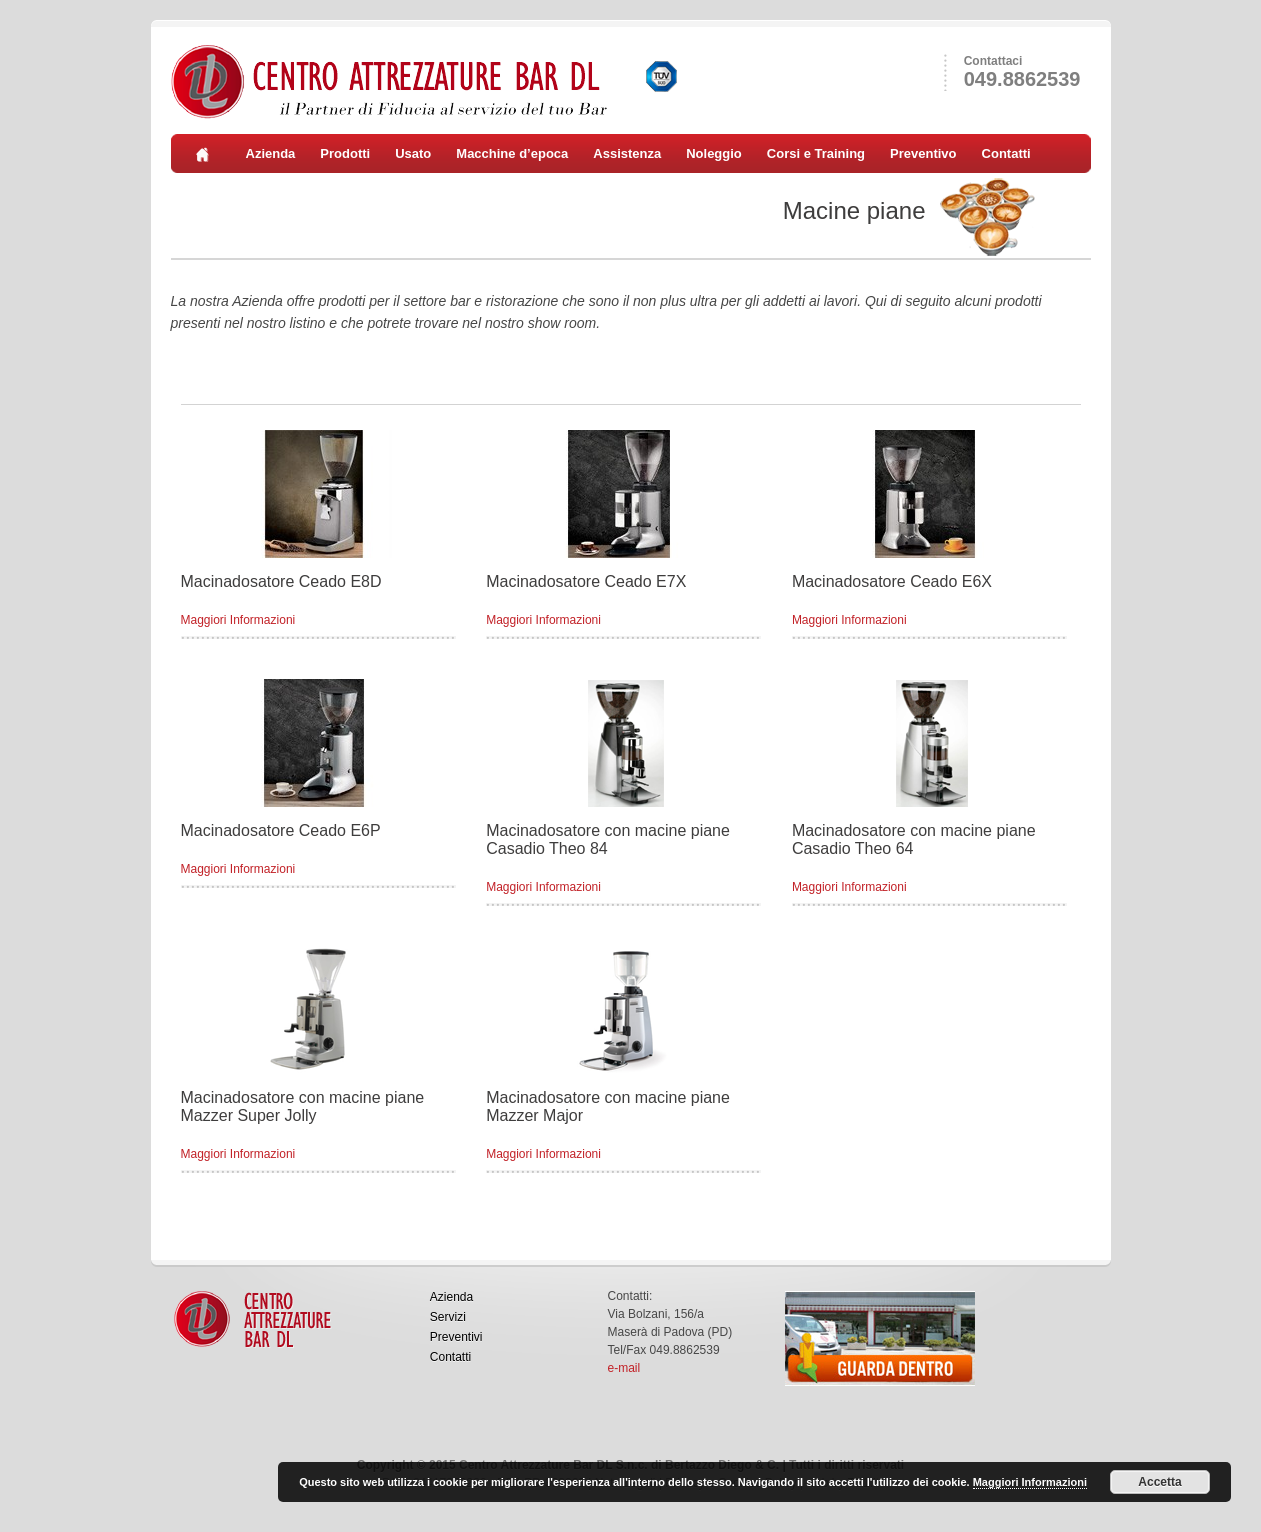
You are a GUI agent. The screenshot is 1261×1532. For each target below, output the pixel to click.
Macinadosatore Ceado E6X (892, 581)
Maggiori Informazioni (238, 620)
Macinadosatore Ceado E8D (281, 581)
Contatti (1006, 153)
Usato (413, 153)
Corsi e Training (816, 153)
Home (208, 154)
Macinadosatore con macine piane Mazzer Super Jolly (303, 1106)
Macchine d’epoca (512, 153)
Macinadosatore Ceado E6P (281, 830)
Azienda (271, 153)
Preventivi (456, 1337)
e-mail (624, 1368)
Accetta (1159, 1482)
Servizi (448, 1317)
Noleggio (714, 153)
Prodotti (345, 153)
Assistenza (627, 153)
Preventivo (923, 153)
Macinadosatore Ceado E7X (586, 581)
